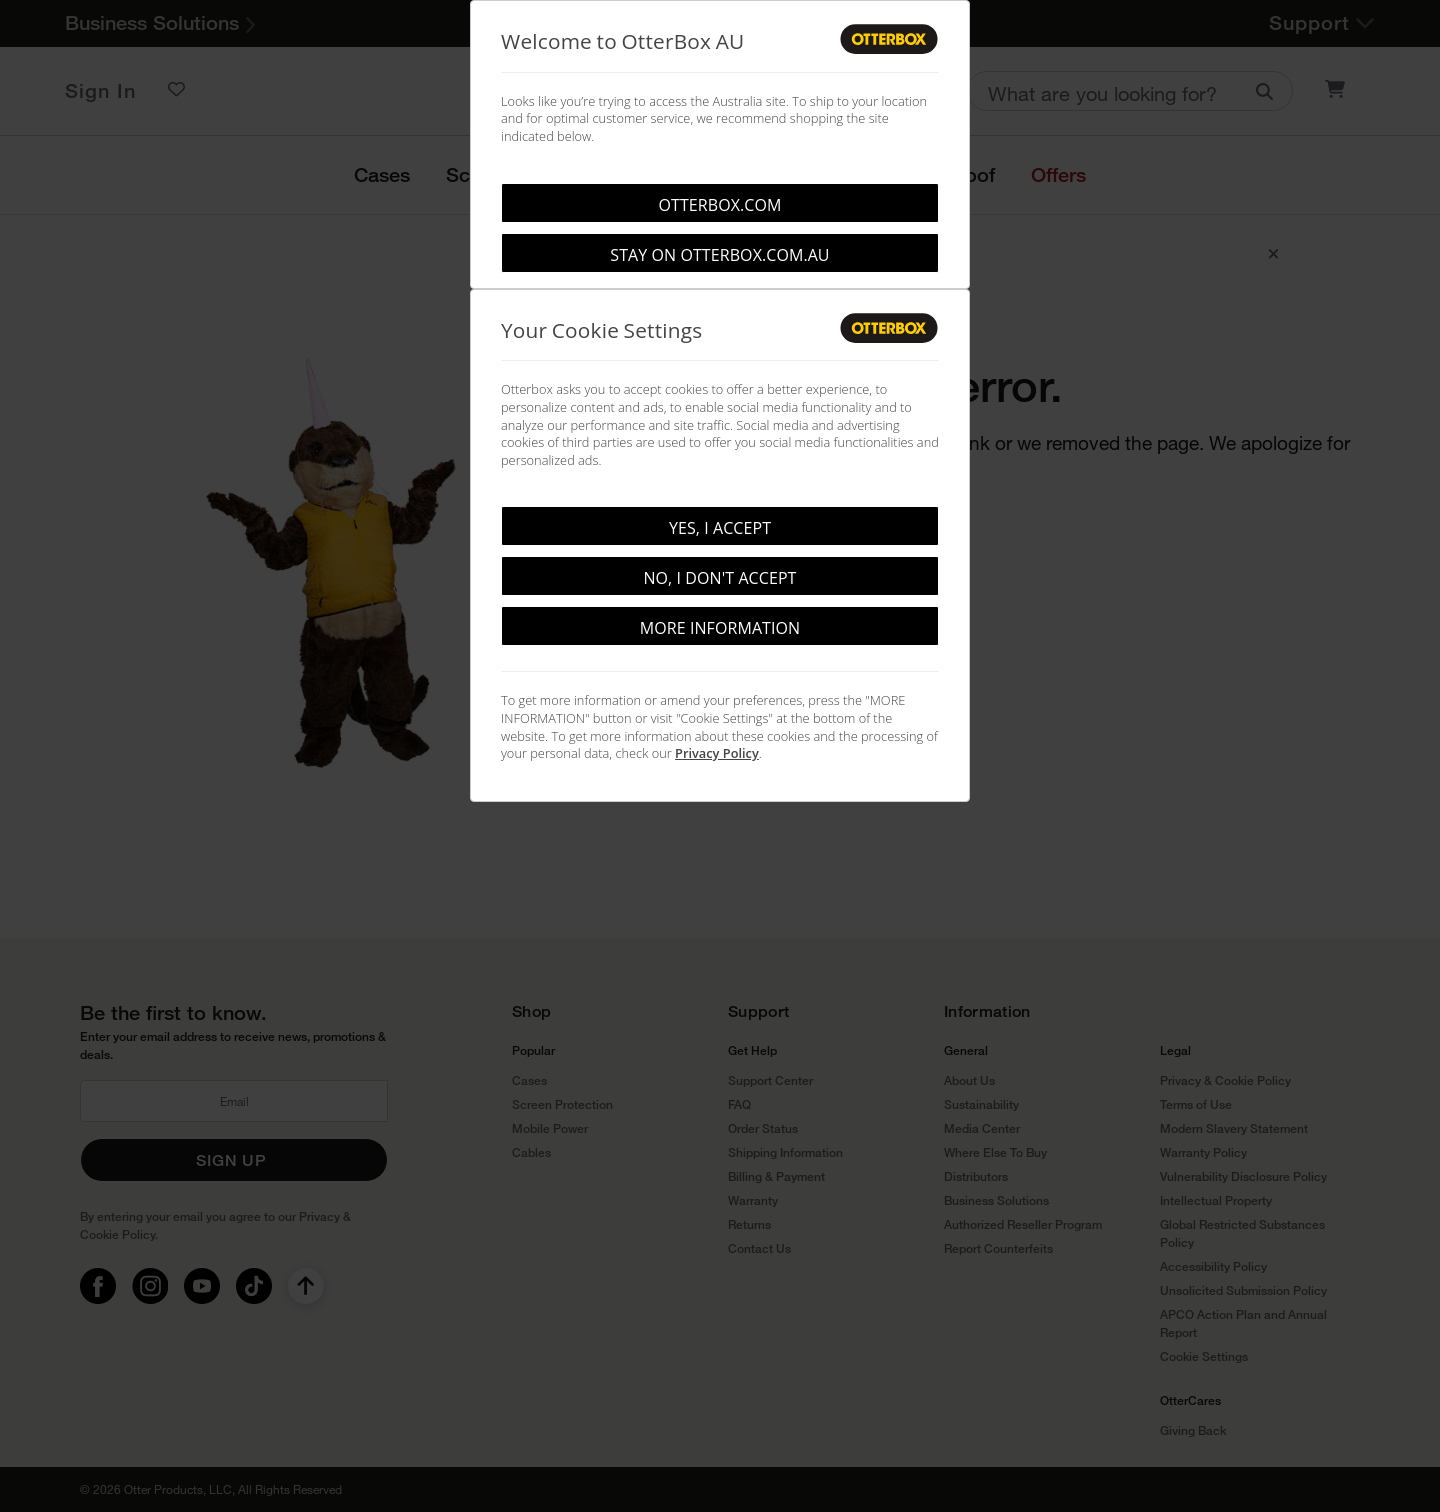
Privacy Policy (717, 753)
